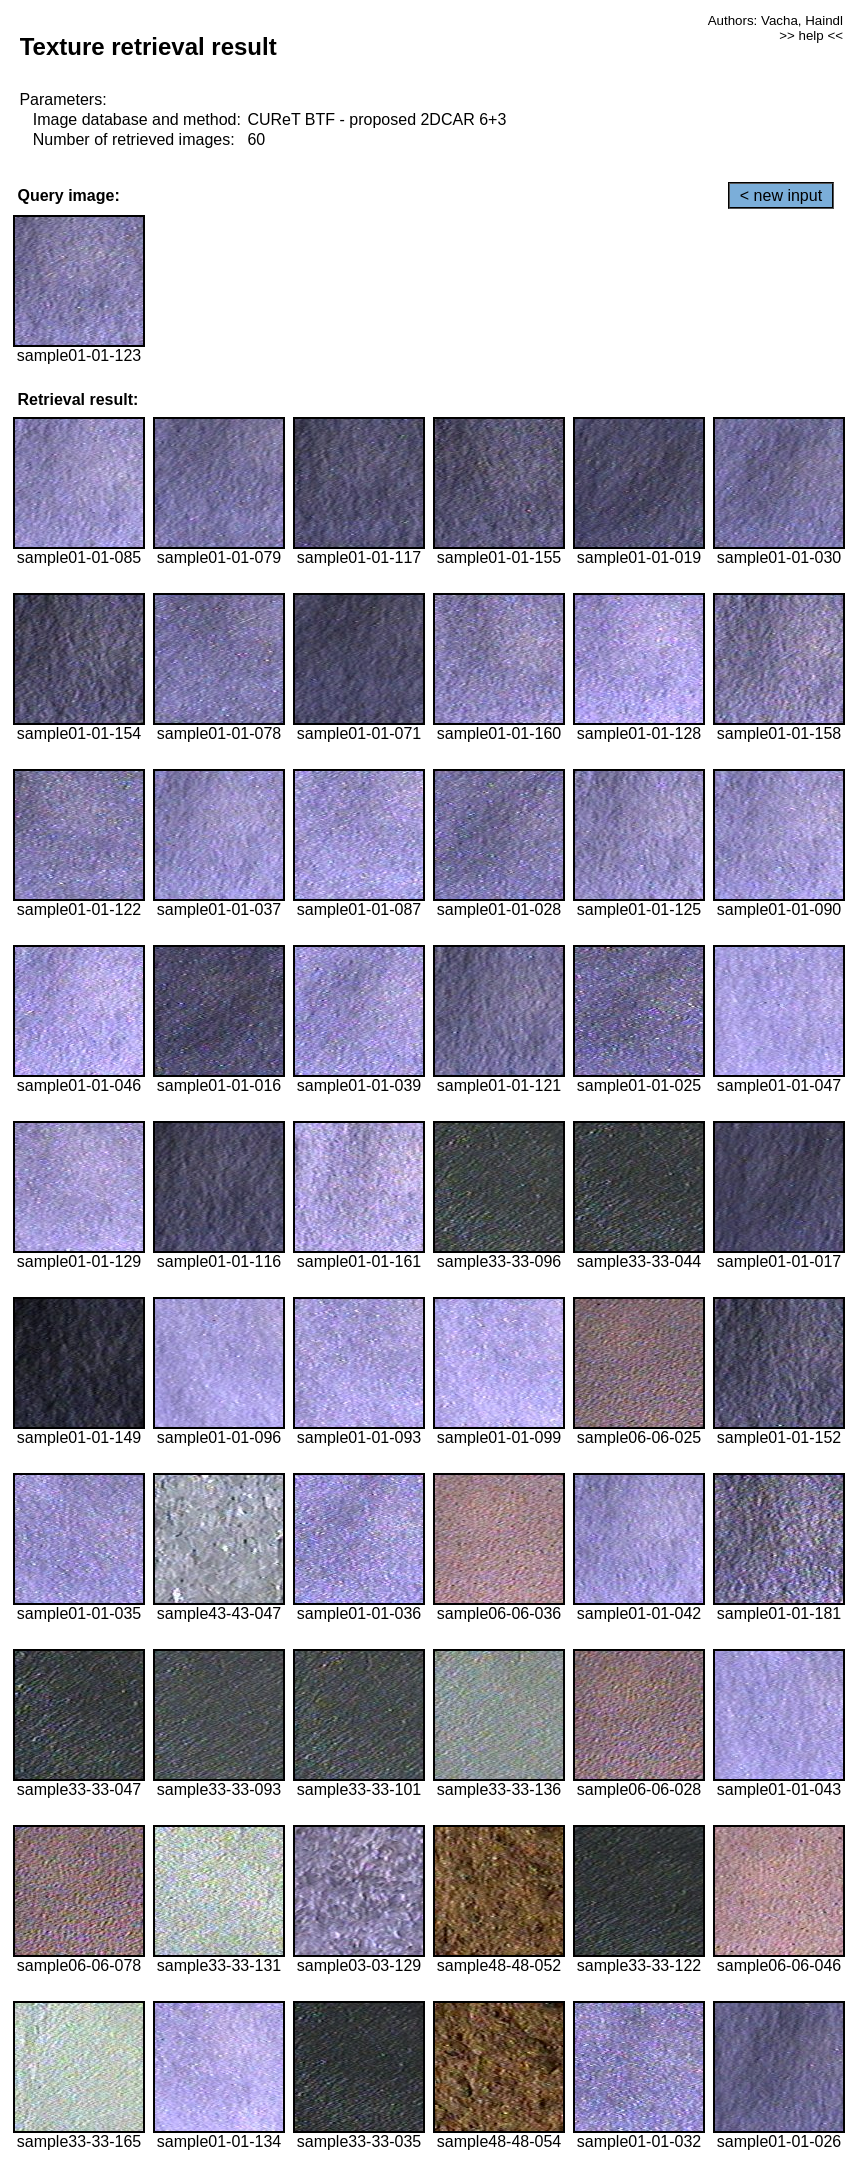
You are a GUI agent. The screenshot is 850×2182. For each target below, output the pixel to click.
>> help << (811, 35)
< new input (781, 195)
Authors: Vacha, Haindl (775, 20)
